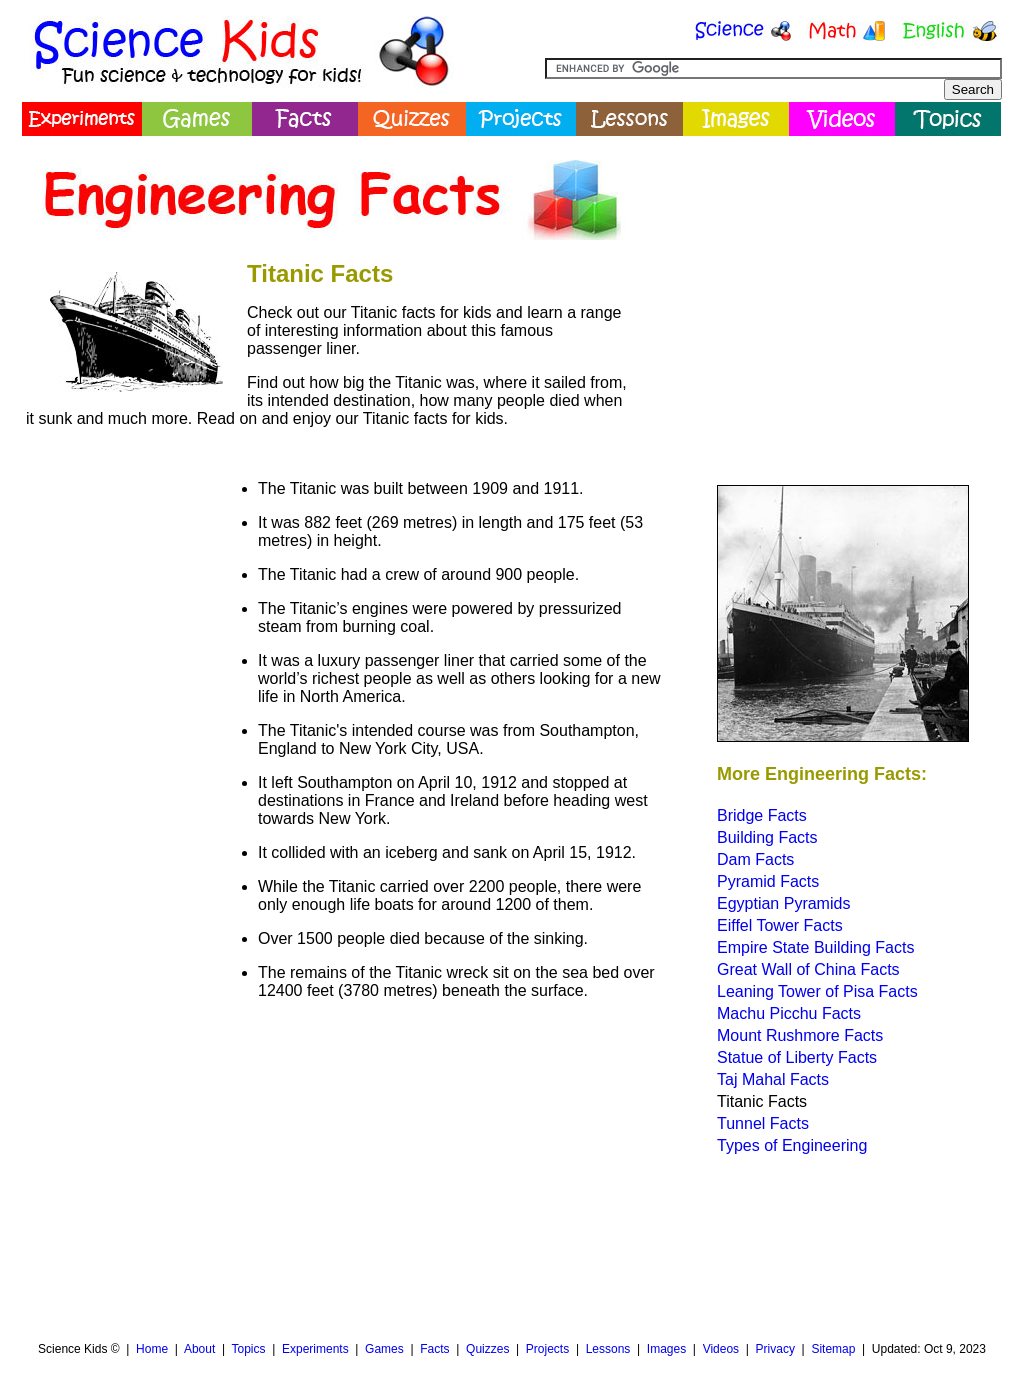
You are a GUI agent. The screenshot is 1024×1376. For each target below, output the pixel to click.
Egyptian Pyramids (783, 903)
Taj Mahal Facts (773, 1079)
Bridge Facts (762, 815)
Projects (547, 1349)
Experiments (315, 1349)
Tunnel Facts (763, 1123)
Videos (721, 1349)
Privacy (775, 1349)
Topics (248, 1349)
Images (666, 1349)
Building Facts (767, 837)
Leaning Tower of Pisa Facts (817, 991)
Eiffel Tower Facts (780, 925)
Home (152, 1349)
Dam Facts (755, 859)
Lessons (608, 1349)
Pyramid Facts (768, 881)
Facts (434, 1349)
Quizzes (487, 1349)
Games (384, 1349)
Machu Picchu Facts (789, 1013)
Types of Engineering (792, 1145)
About (199, 1349)
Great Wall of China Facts (808, 969)
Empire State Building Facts (815, 947)
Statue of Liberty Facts (797, 1057)
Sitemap (833, 1349)
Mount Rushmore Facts (800, 1035)
